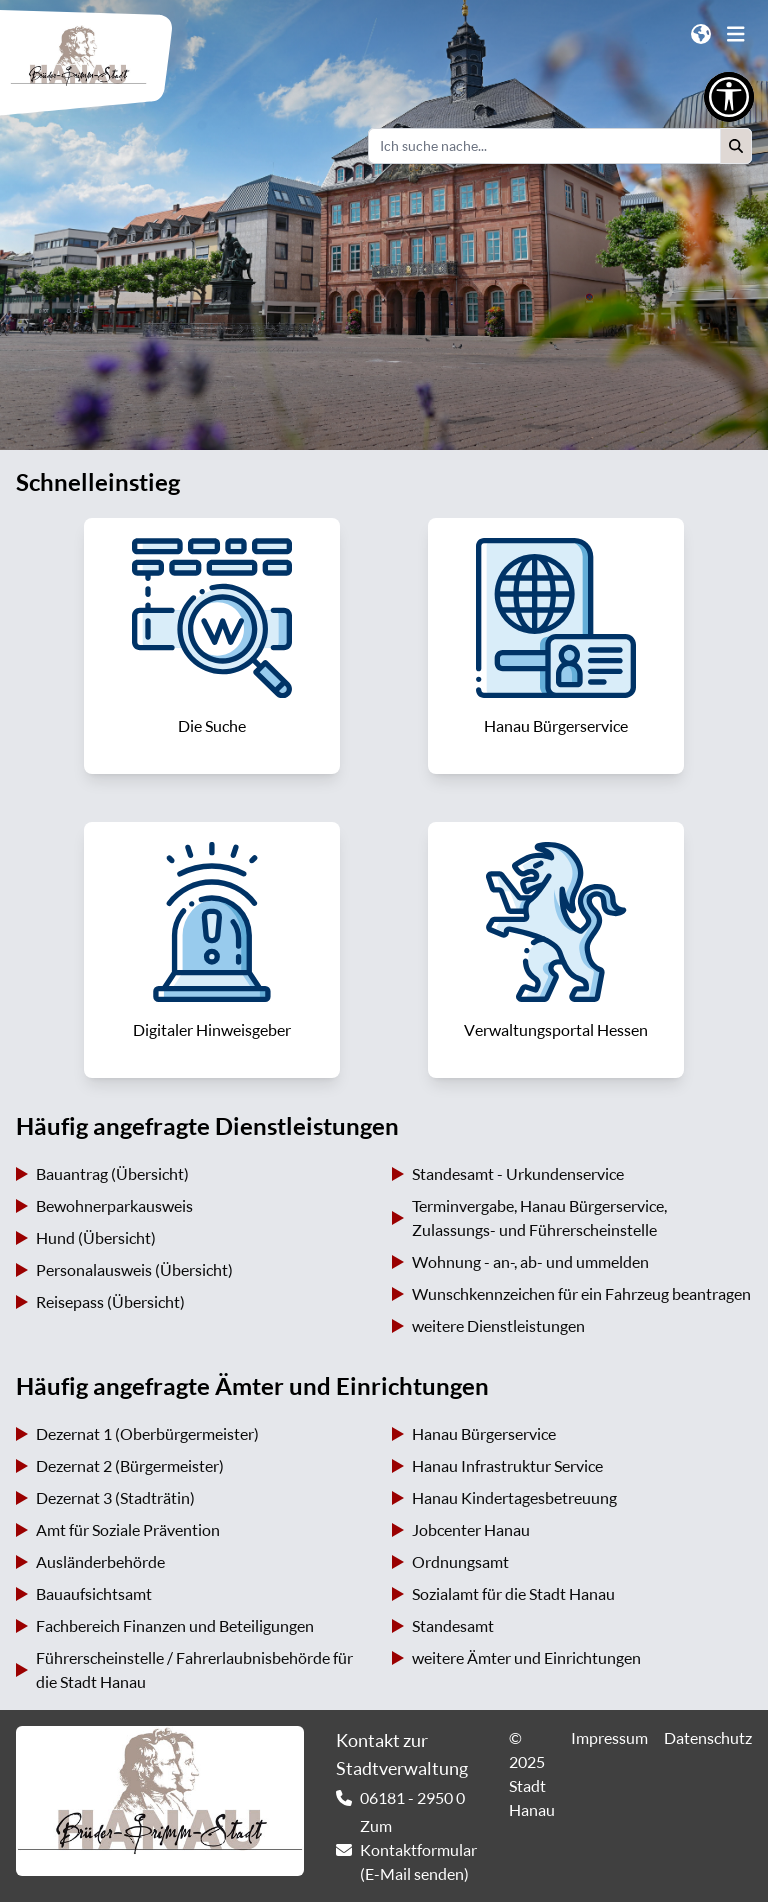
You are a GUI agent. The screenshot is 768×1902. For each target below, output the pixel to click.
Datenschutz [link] (708, 1738)
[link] (212, 646)
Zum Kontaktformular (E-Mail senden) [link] (418, 1850)
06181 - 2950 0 (412, 1798)
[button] (736, 146)
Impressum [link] (609, 1738)
